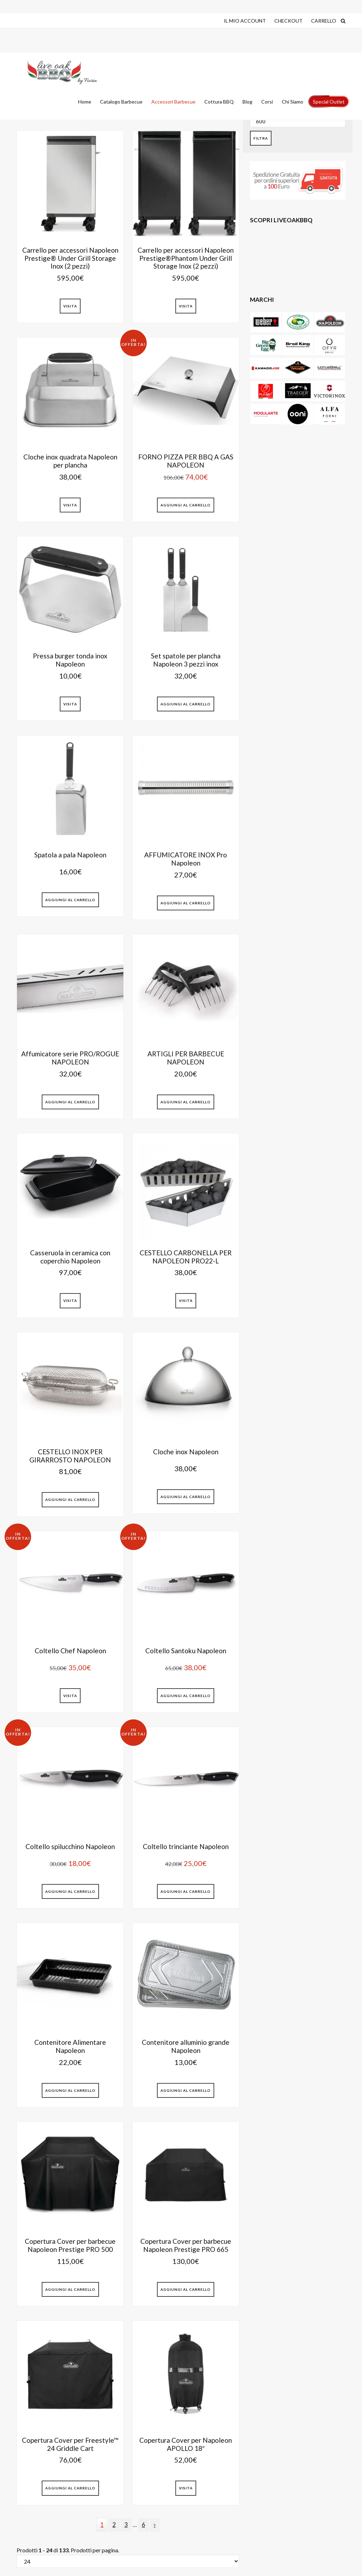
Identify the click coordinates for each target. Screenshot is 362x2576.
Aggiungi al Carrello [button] (185, 505)
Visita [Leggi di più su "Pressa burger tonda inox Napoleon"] (70, 704)
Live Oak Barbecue (64, 72)
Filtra (260, 138)
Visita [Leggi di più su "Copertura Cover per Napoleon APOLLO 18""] (186, 2488)
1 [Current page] (104, 2526)
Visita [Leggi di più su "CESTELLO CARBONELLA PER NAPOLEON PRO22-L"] (186, 1300)
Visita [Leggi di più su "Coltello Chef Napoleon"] (70, 1696)
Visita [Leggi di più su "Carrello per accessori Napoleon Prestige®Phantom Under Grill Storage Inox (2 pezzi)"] (186, 306)
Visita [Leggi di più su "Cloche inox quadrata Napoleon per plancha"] (70, 505)
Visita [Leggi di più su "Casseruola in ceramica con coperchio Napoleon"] (70, 1300)
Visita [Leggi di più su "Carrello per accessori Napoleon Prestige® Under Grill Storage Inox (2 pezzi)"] (70, 306)
